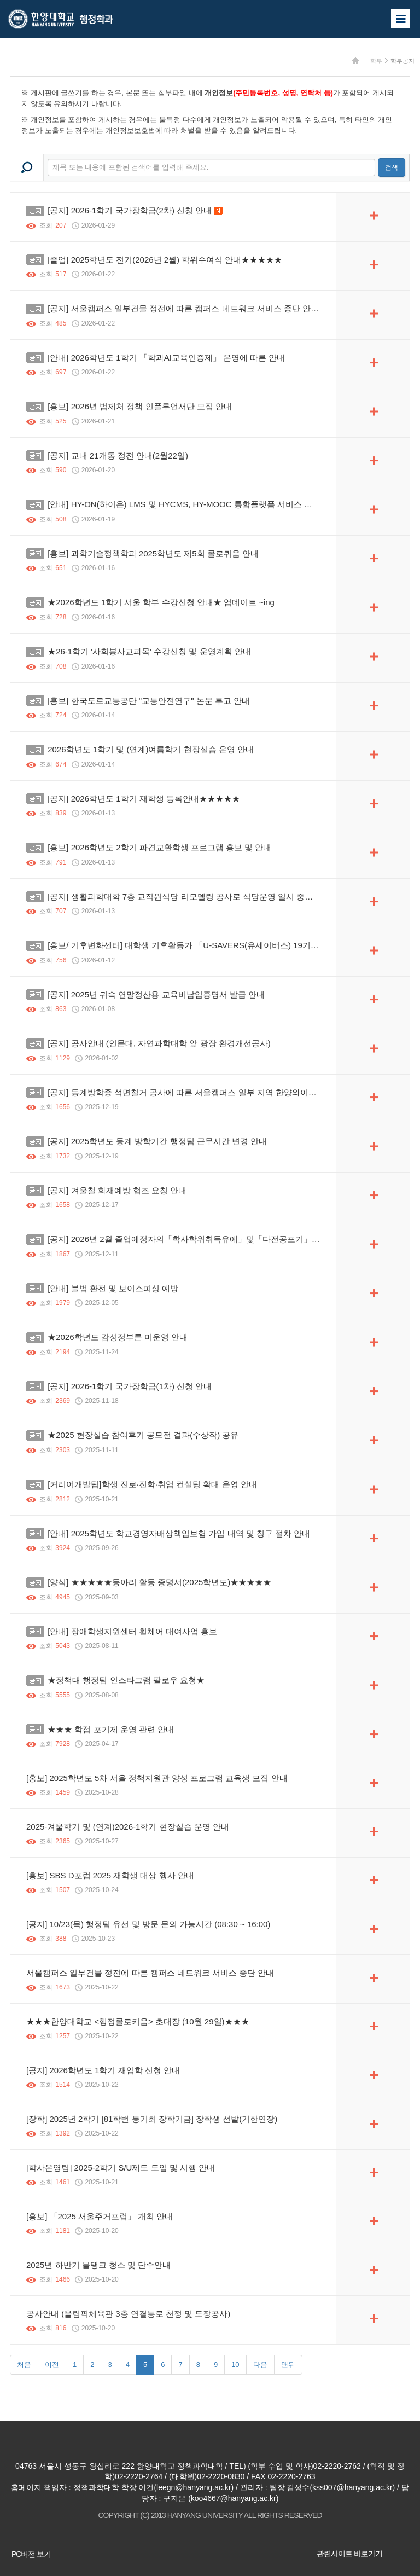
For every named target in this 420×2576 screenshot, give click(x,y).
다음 (260, 2364)
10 (235, 2364)
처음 (24, 2364)
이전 (52, 2364)
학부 (376, 60)
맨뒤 (288, 2364)
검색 (391, 167)
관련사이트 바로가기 (349, 2553)
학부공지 (402, 60)
